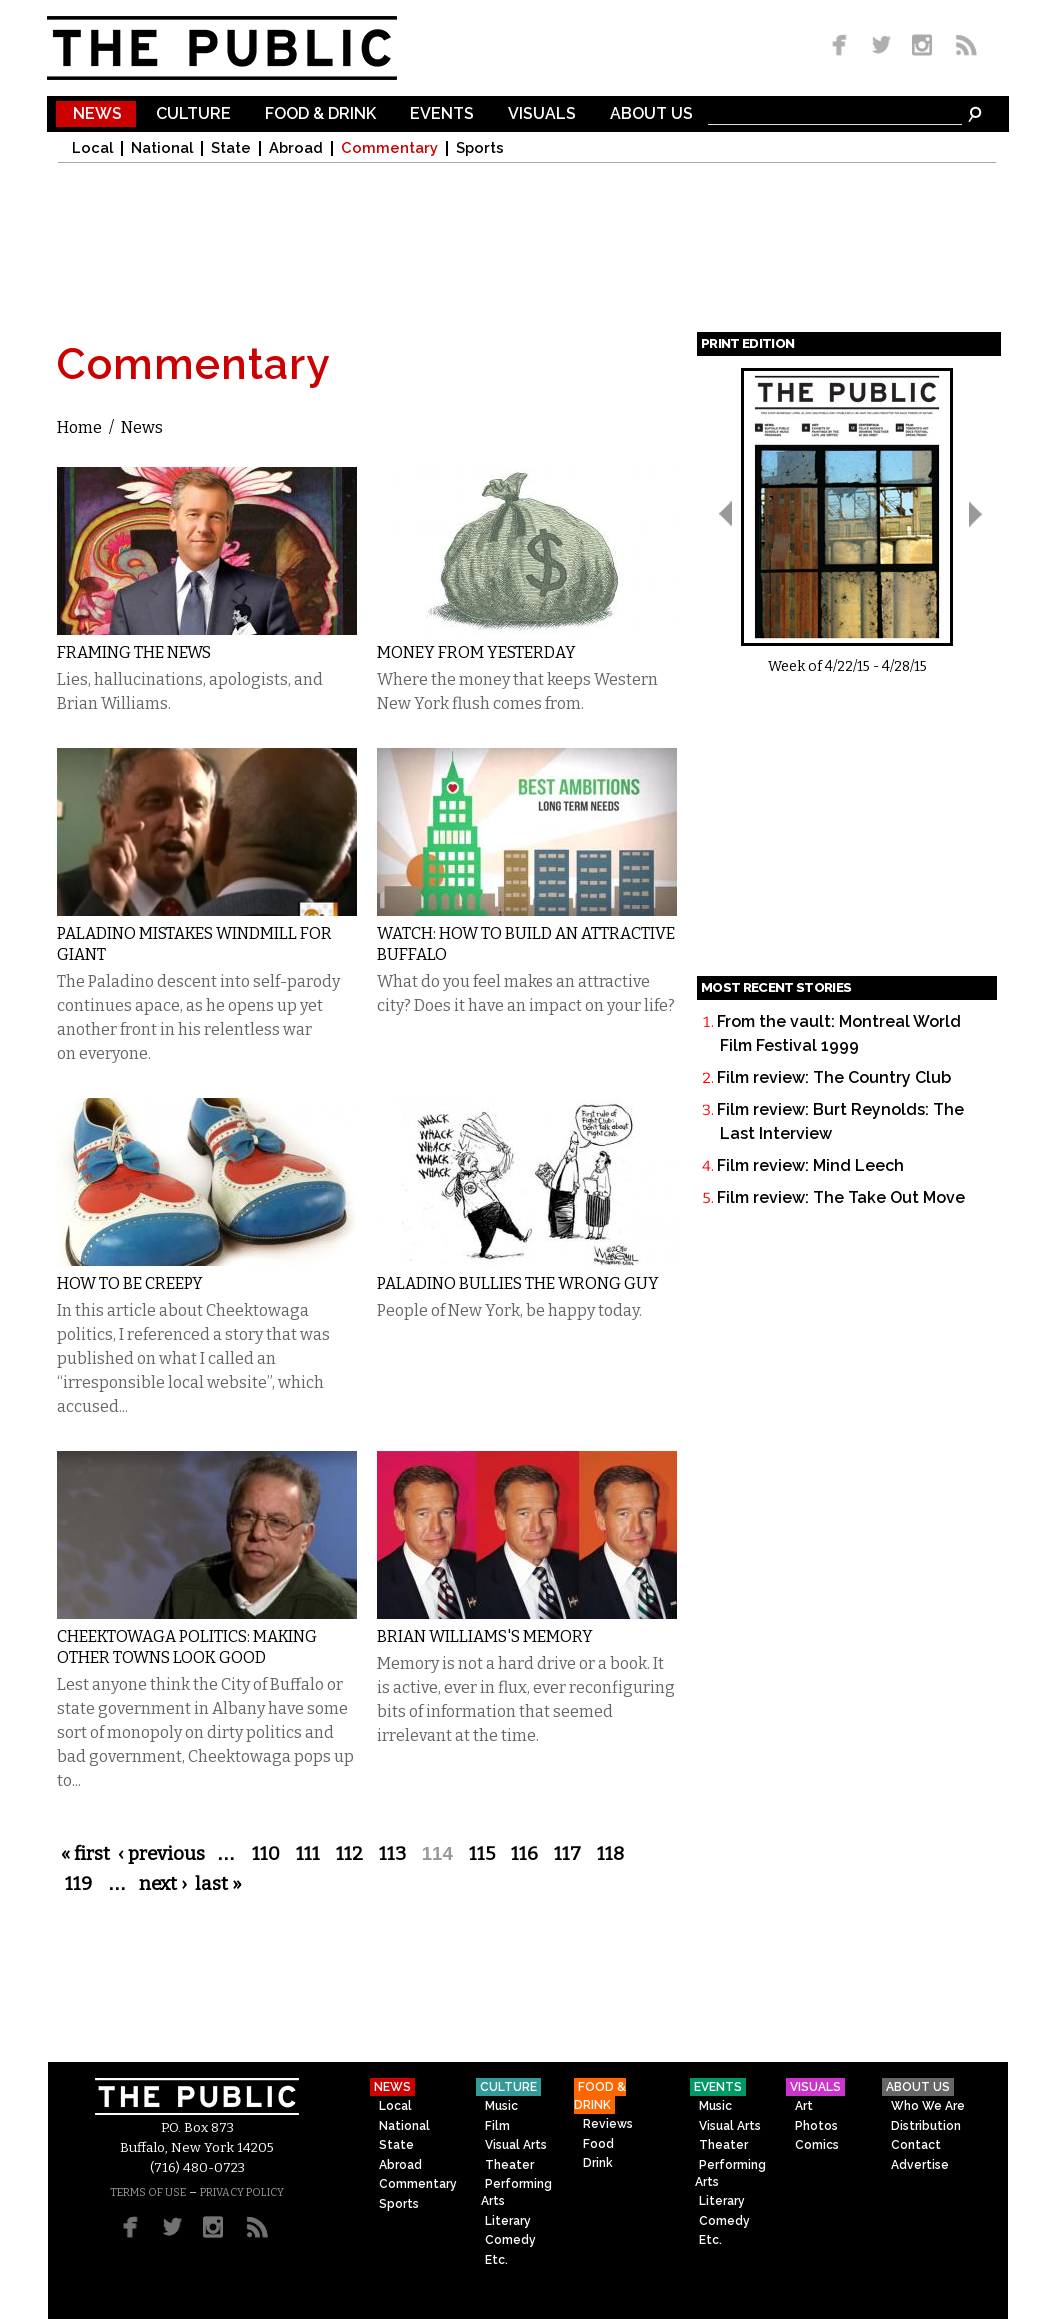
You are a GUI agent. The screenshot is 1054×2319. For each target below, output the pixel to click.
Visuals (542, 114)
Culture (193, 114)
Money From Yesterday (476, 652)
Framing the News (134, 652)
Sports (480, 148)
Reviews (608, 2124)
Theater (509, 2165)
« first (85, 1854)
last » (218, 1884)
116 (524, 1854)
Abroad (296, 148)
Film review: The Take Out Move (841, 1197)
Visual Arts (516, 2145)
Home (79, 427)
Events (442, 114)
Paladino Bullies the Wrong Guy (518, 1283)
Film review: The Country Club (834, 1077)
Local (92, 148)
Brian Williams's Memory (485, 1636)
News (97, 114)
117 (567, 1854)
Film (497, 2126)
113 (392, 1854)
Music (501, 2106)
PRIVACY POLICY (242, 2192)
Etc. (496, 2260)
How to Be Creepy (130, 1283)
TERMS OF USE (148, 2192)
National (162, 148)
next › (163, 1884)
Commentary (389, 148)
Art (804, 2106)
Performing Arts (516, 2192)
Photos (816, 2126)
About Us (651, 114)
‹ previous (161, 1854)
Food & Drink (320, 114)
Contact (916, 2145)
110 (266, 1854)
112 (349, 1854)
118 (610, 1854)
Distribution (926, 2126)
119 (78, 1884)
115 (482, 1854)
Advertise (920, 2165)
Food (598, 2144)
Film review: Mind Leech (810, 1165)
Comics (817, 2145)
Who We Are (928, 2106)
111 (308, 1854)
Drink (598, 2163)
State (231, 148)
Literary (508, 2221)
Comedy (510, 2240)
